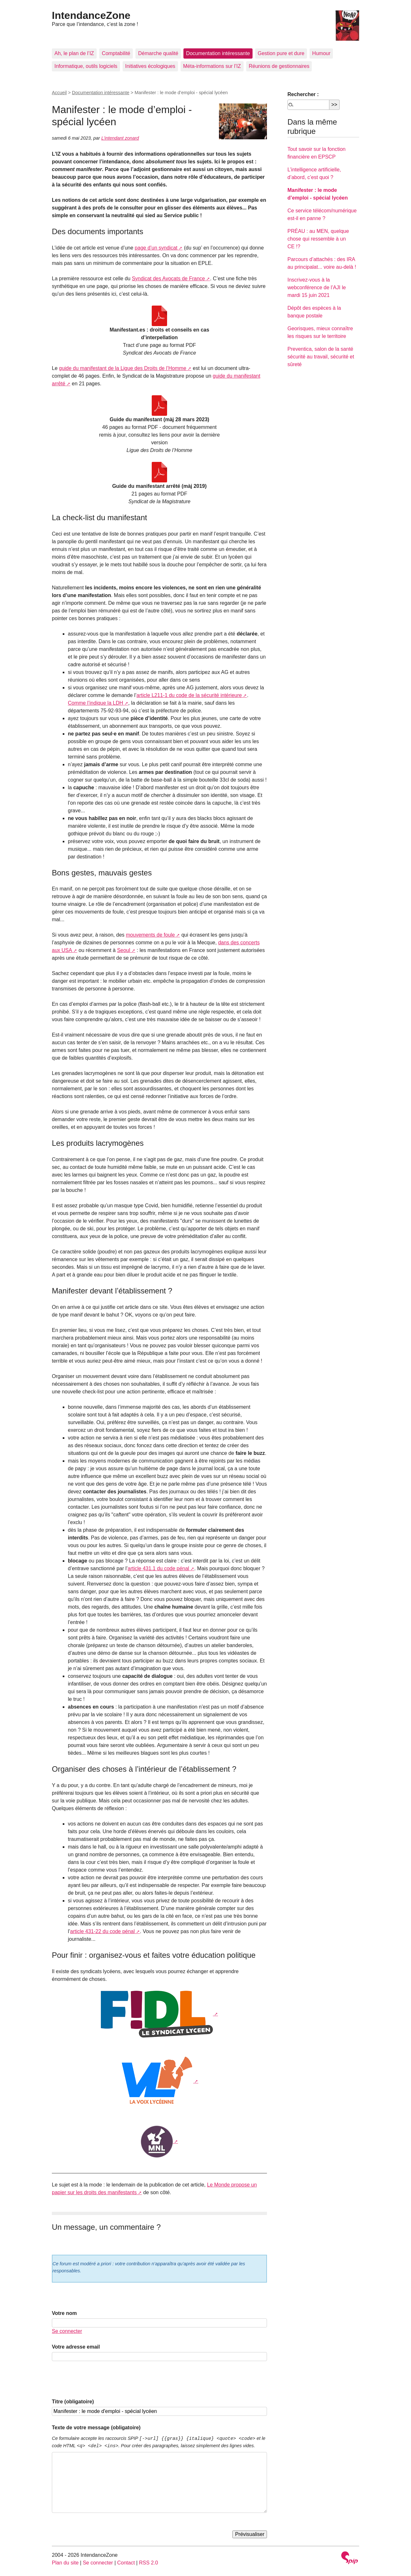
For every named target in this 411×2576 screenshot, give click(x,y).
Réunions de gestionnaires (279, 66)
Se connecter (67, 2331)
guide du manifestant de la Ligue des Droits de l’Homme (122, 368)
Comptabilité (116, 53)
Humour (321, 53)
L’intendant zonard (120, 138)
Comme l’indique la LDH (95, 703)
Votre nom (64, 2313)
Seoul (123, 950)
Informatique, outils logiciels (85, 66)
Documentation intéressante (218, 53)
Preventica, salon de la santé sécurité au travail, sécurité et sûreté (320, 356)
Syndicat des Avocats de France (168, 278)
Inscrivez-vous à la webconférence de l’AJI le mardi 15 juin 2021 (316, 287)
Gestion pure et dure (281, 53)
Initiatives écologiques (150, 66)
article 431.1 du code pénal (158, 1568)
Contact (126, 2562)
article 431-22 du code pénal (102, 1931)
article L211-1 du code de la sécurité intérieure (189, 695)
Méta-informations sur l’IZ (212, 66)
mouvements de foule (150, 935)
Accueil (59, 92)
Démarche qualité (158, 53)
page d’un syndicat (156, 247)
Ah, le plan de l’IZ (74, 53)
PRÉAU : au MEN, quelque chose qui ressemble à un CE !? (318, 238)
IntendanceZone (91, 15)
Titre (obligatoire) (73, 2401)
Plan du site (65, 2562)
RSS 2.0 (148, 2562)
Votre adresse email (76, 2347)
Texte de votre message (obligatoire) (96, 2427)
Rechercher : (303, 94)
